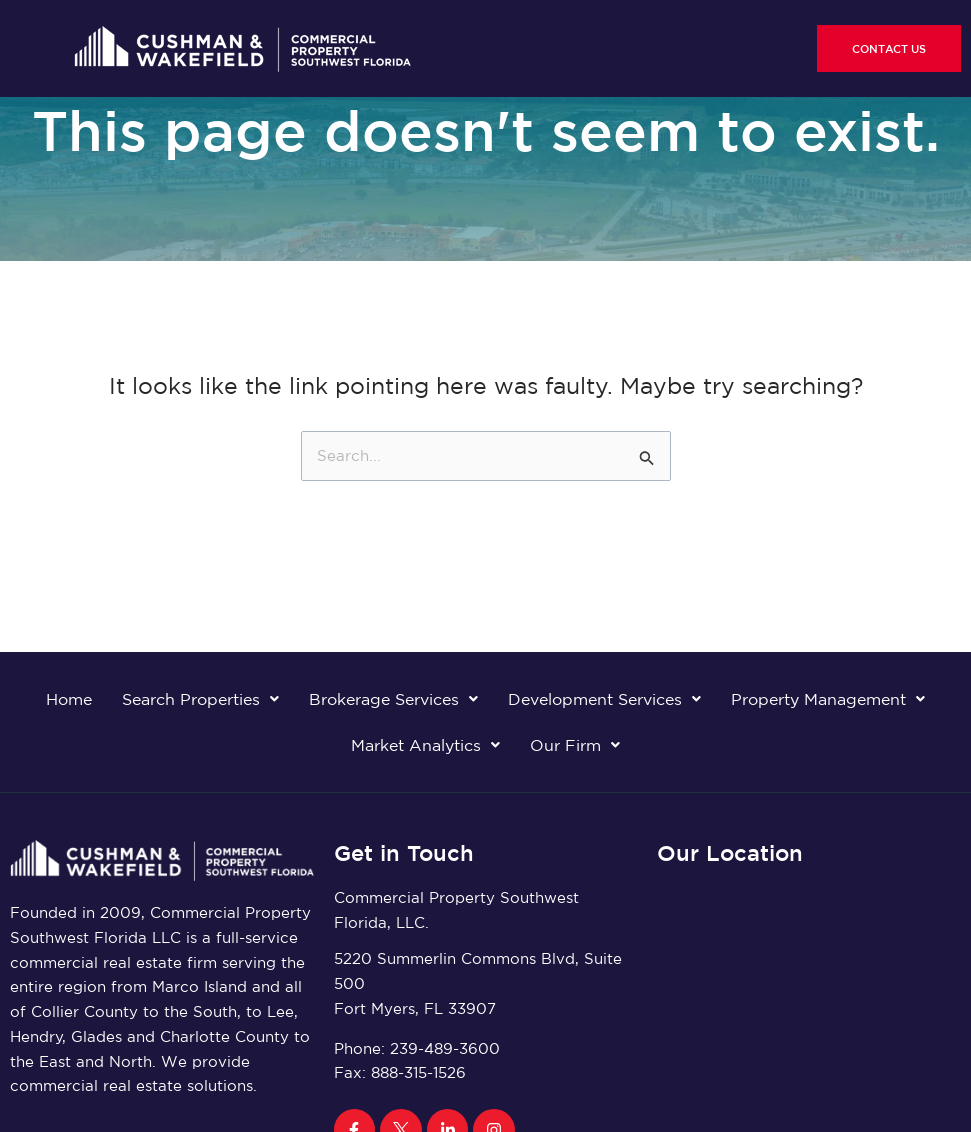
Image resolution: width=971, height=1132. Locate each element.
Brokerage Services (393, 699)
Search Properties (200, 699)
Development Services (604, 699)
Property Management (828, 699)
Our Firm (575, 745)
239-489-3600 (445, 1048)
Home (69, 699)
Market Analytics (425, 745)
